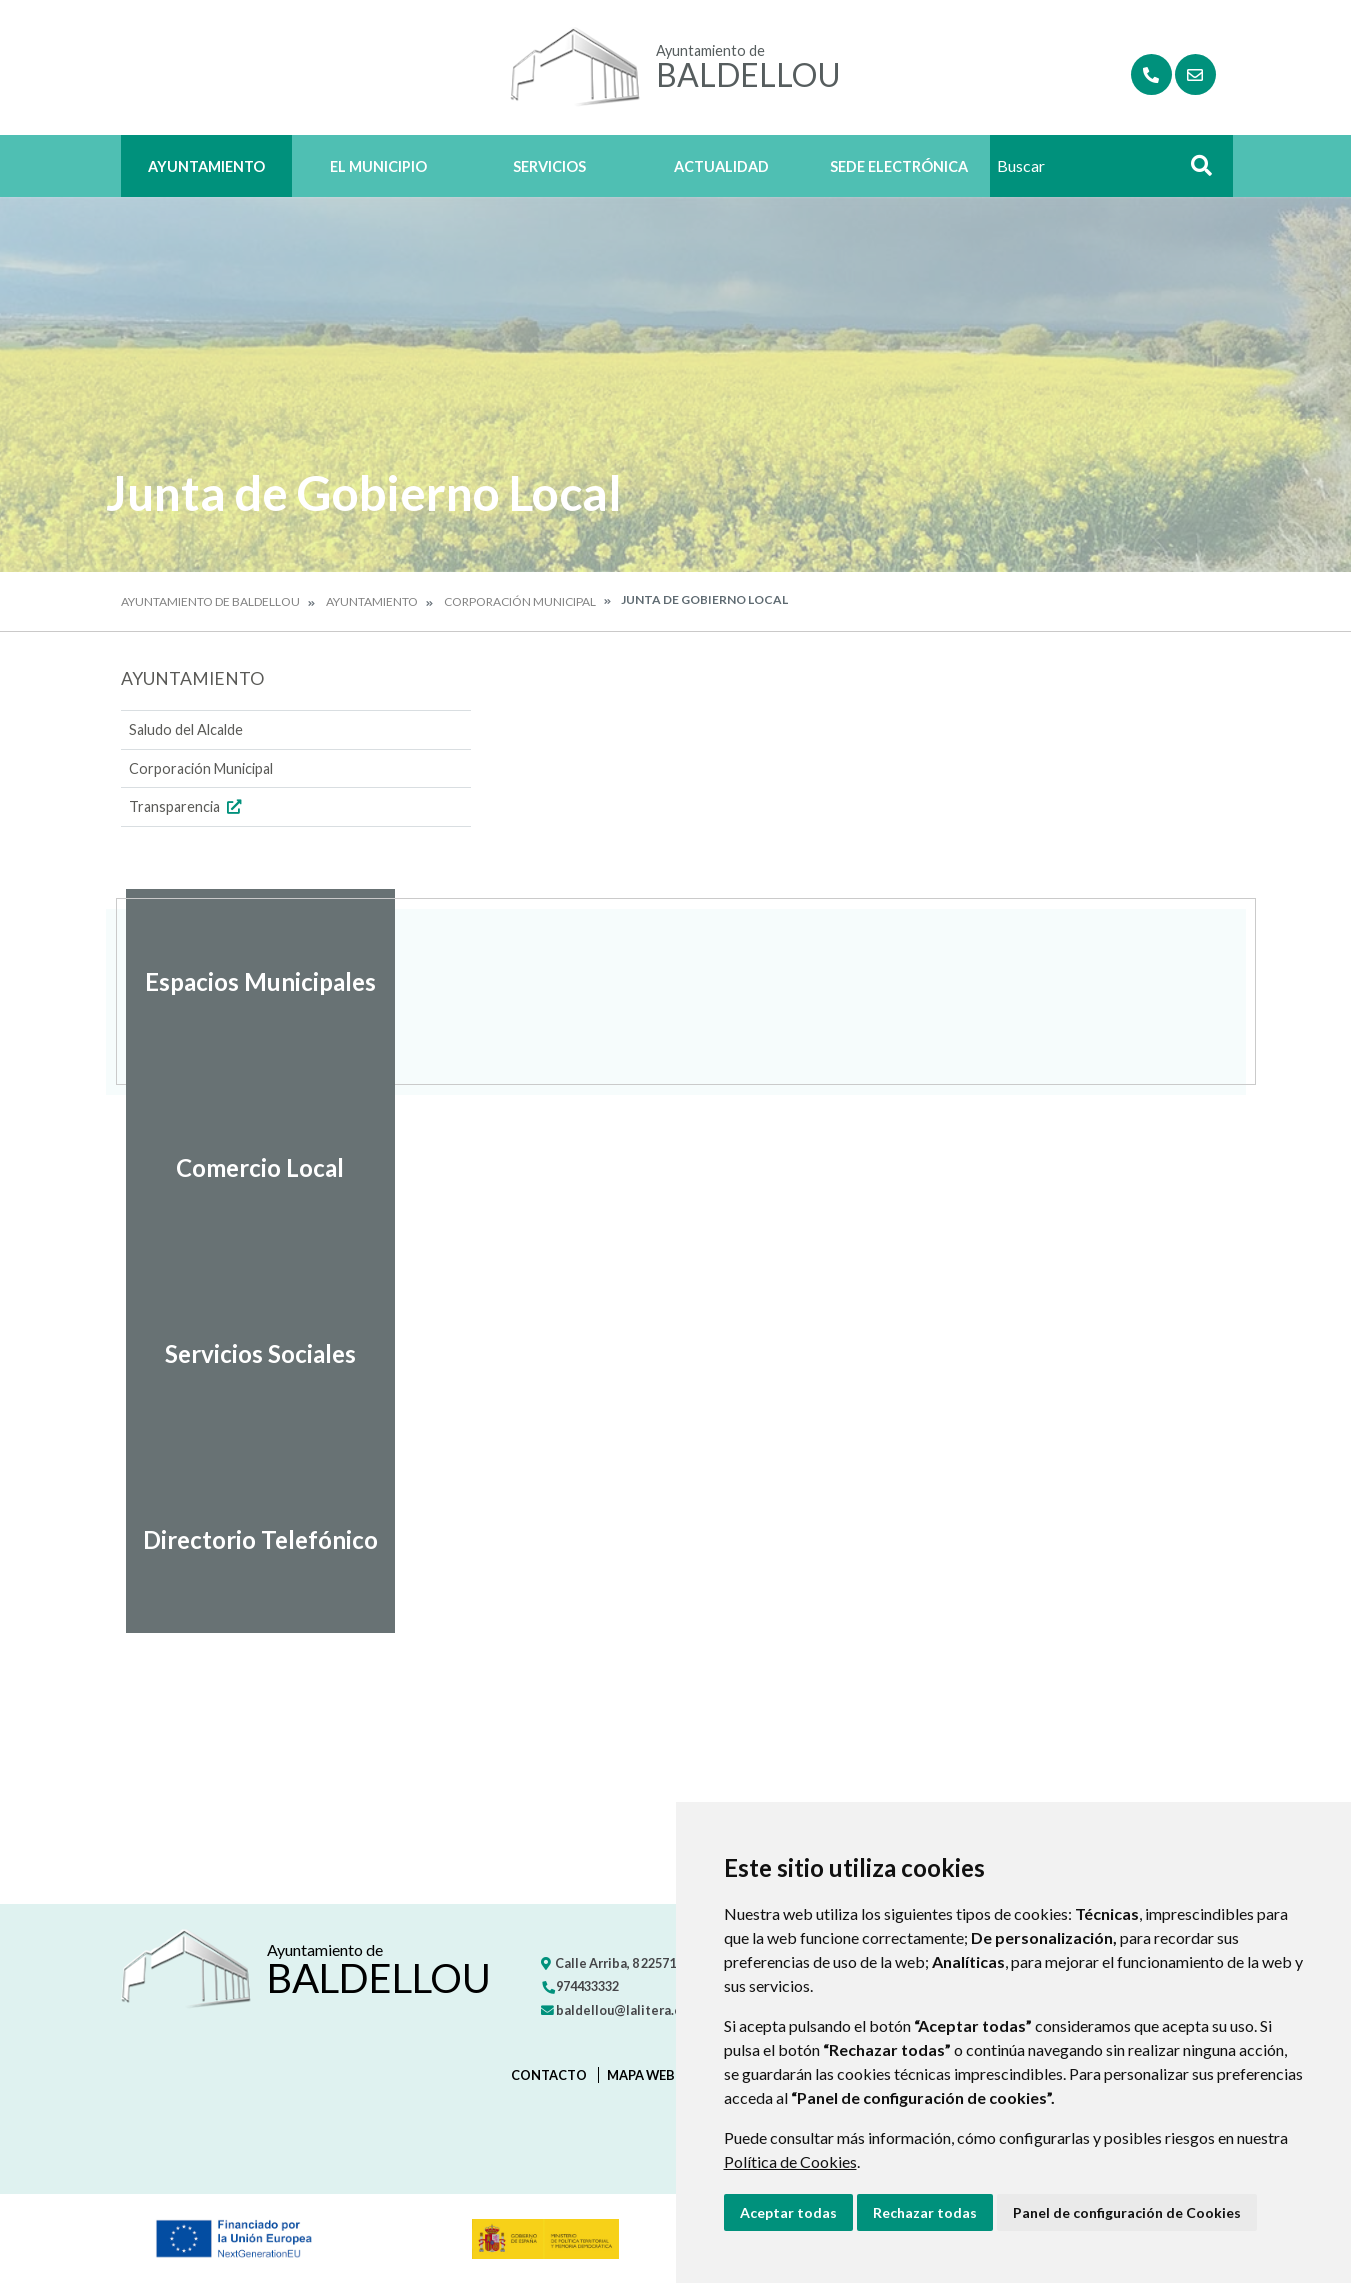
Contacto (549, 2075)
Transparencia (187, 806)
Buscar (1195, 171)
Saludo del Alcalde (186, 729)
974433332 (580, 1986)
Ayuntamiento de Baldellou (210, 601)
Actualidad (721, 166)
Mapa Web (641, 2075)
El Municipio (378, 166)
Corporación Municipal (520, 601)
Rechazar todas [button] (925, 2212)
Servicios (549, 166)
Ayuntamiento (206, 166)
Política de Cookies (790, 2161)
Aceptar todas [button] (788, 2212)
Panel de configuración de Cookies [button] (1127, 2212)
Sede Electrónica (899, 166)
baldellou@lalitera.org (618, 2010)
